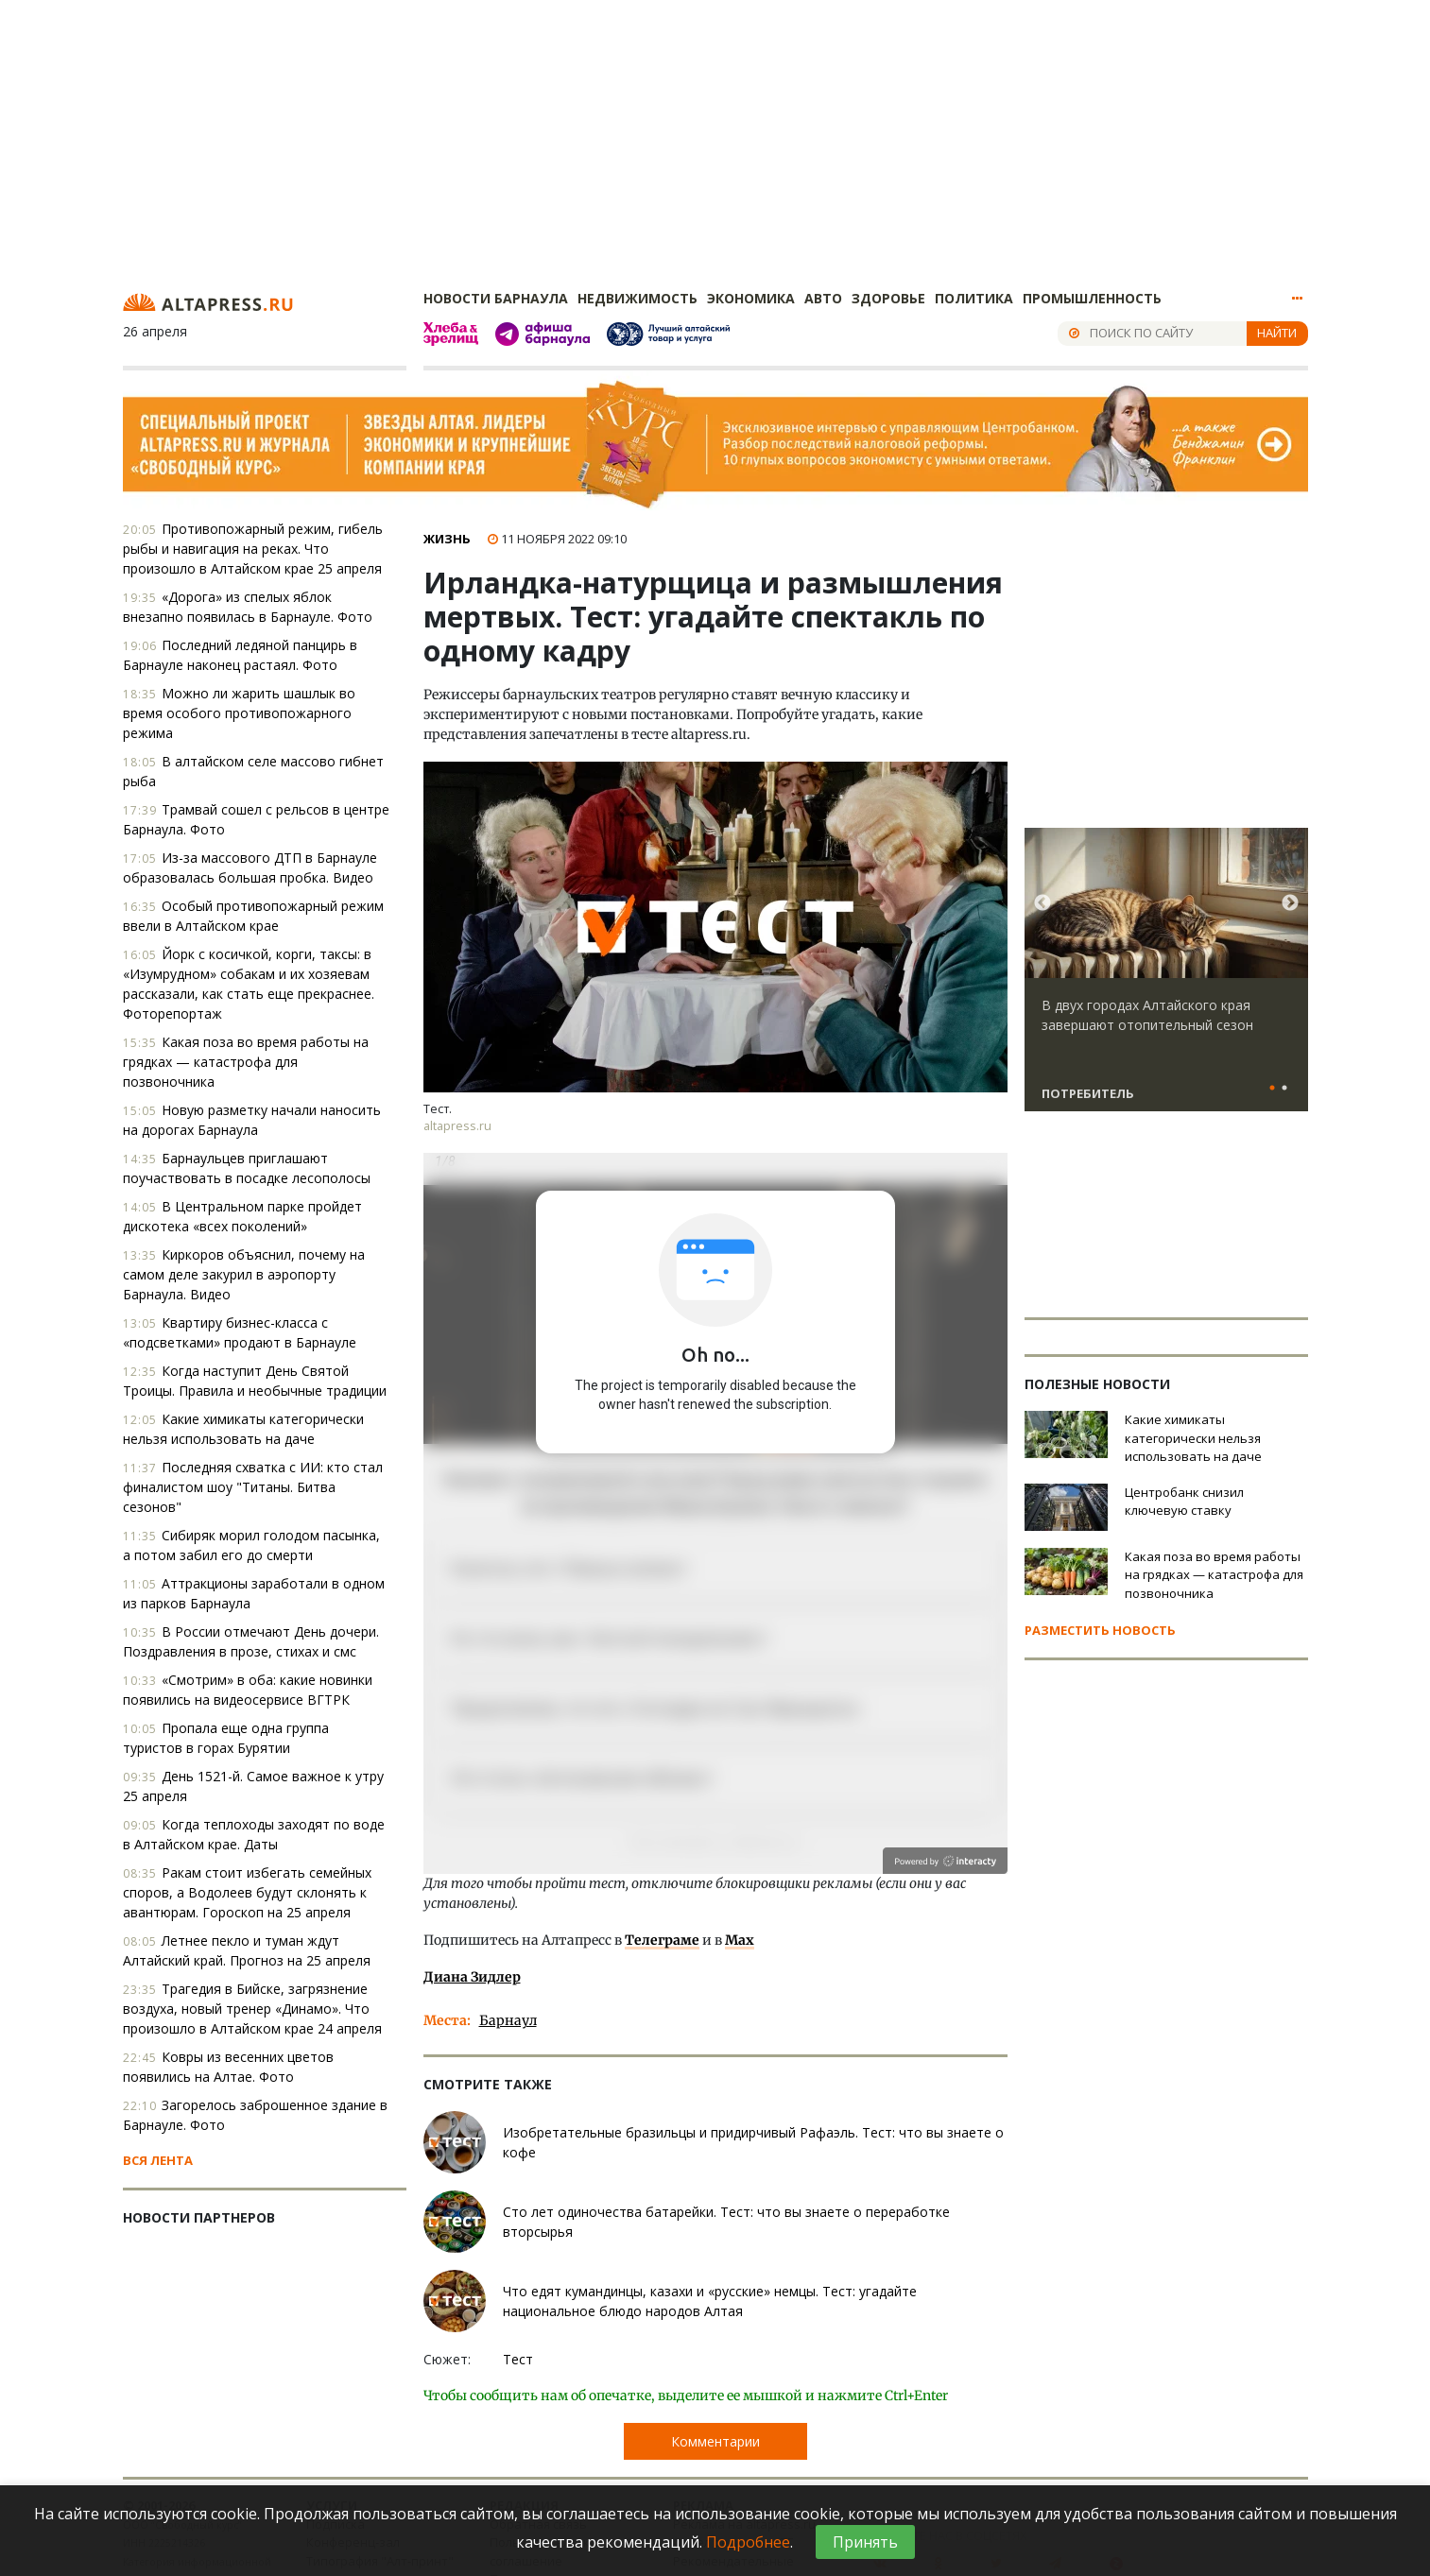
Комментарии (715, 2441)
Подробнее (748, 2542)
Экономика (751, 298)
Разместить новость (1100, 1630)
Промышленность (1092, 298)
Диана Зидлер (472, 1976)
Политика (974, 298)
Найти (1277, 332)
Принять (865, 2542)
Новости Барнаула (495, 298)
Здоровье (888, 298)
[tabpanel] (1166, 978)
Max (739, 1940)
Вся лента (158, 2160)
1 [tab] (1273, 1088)
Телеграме (662, 1940)
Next (1290, 903)
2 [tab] (1285, 1088)
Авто (823, 298)
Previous (1042, 903)
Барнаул (508, 2020)
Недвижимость (637, 298)
